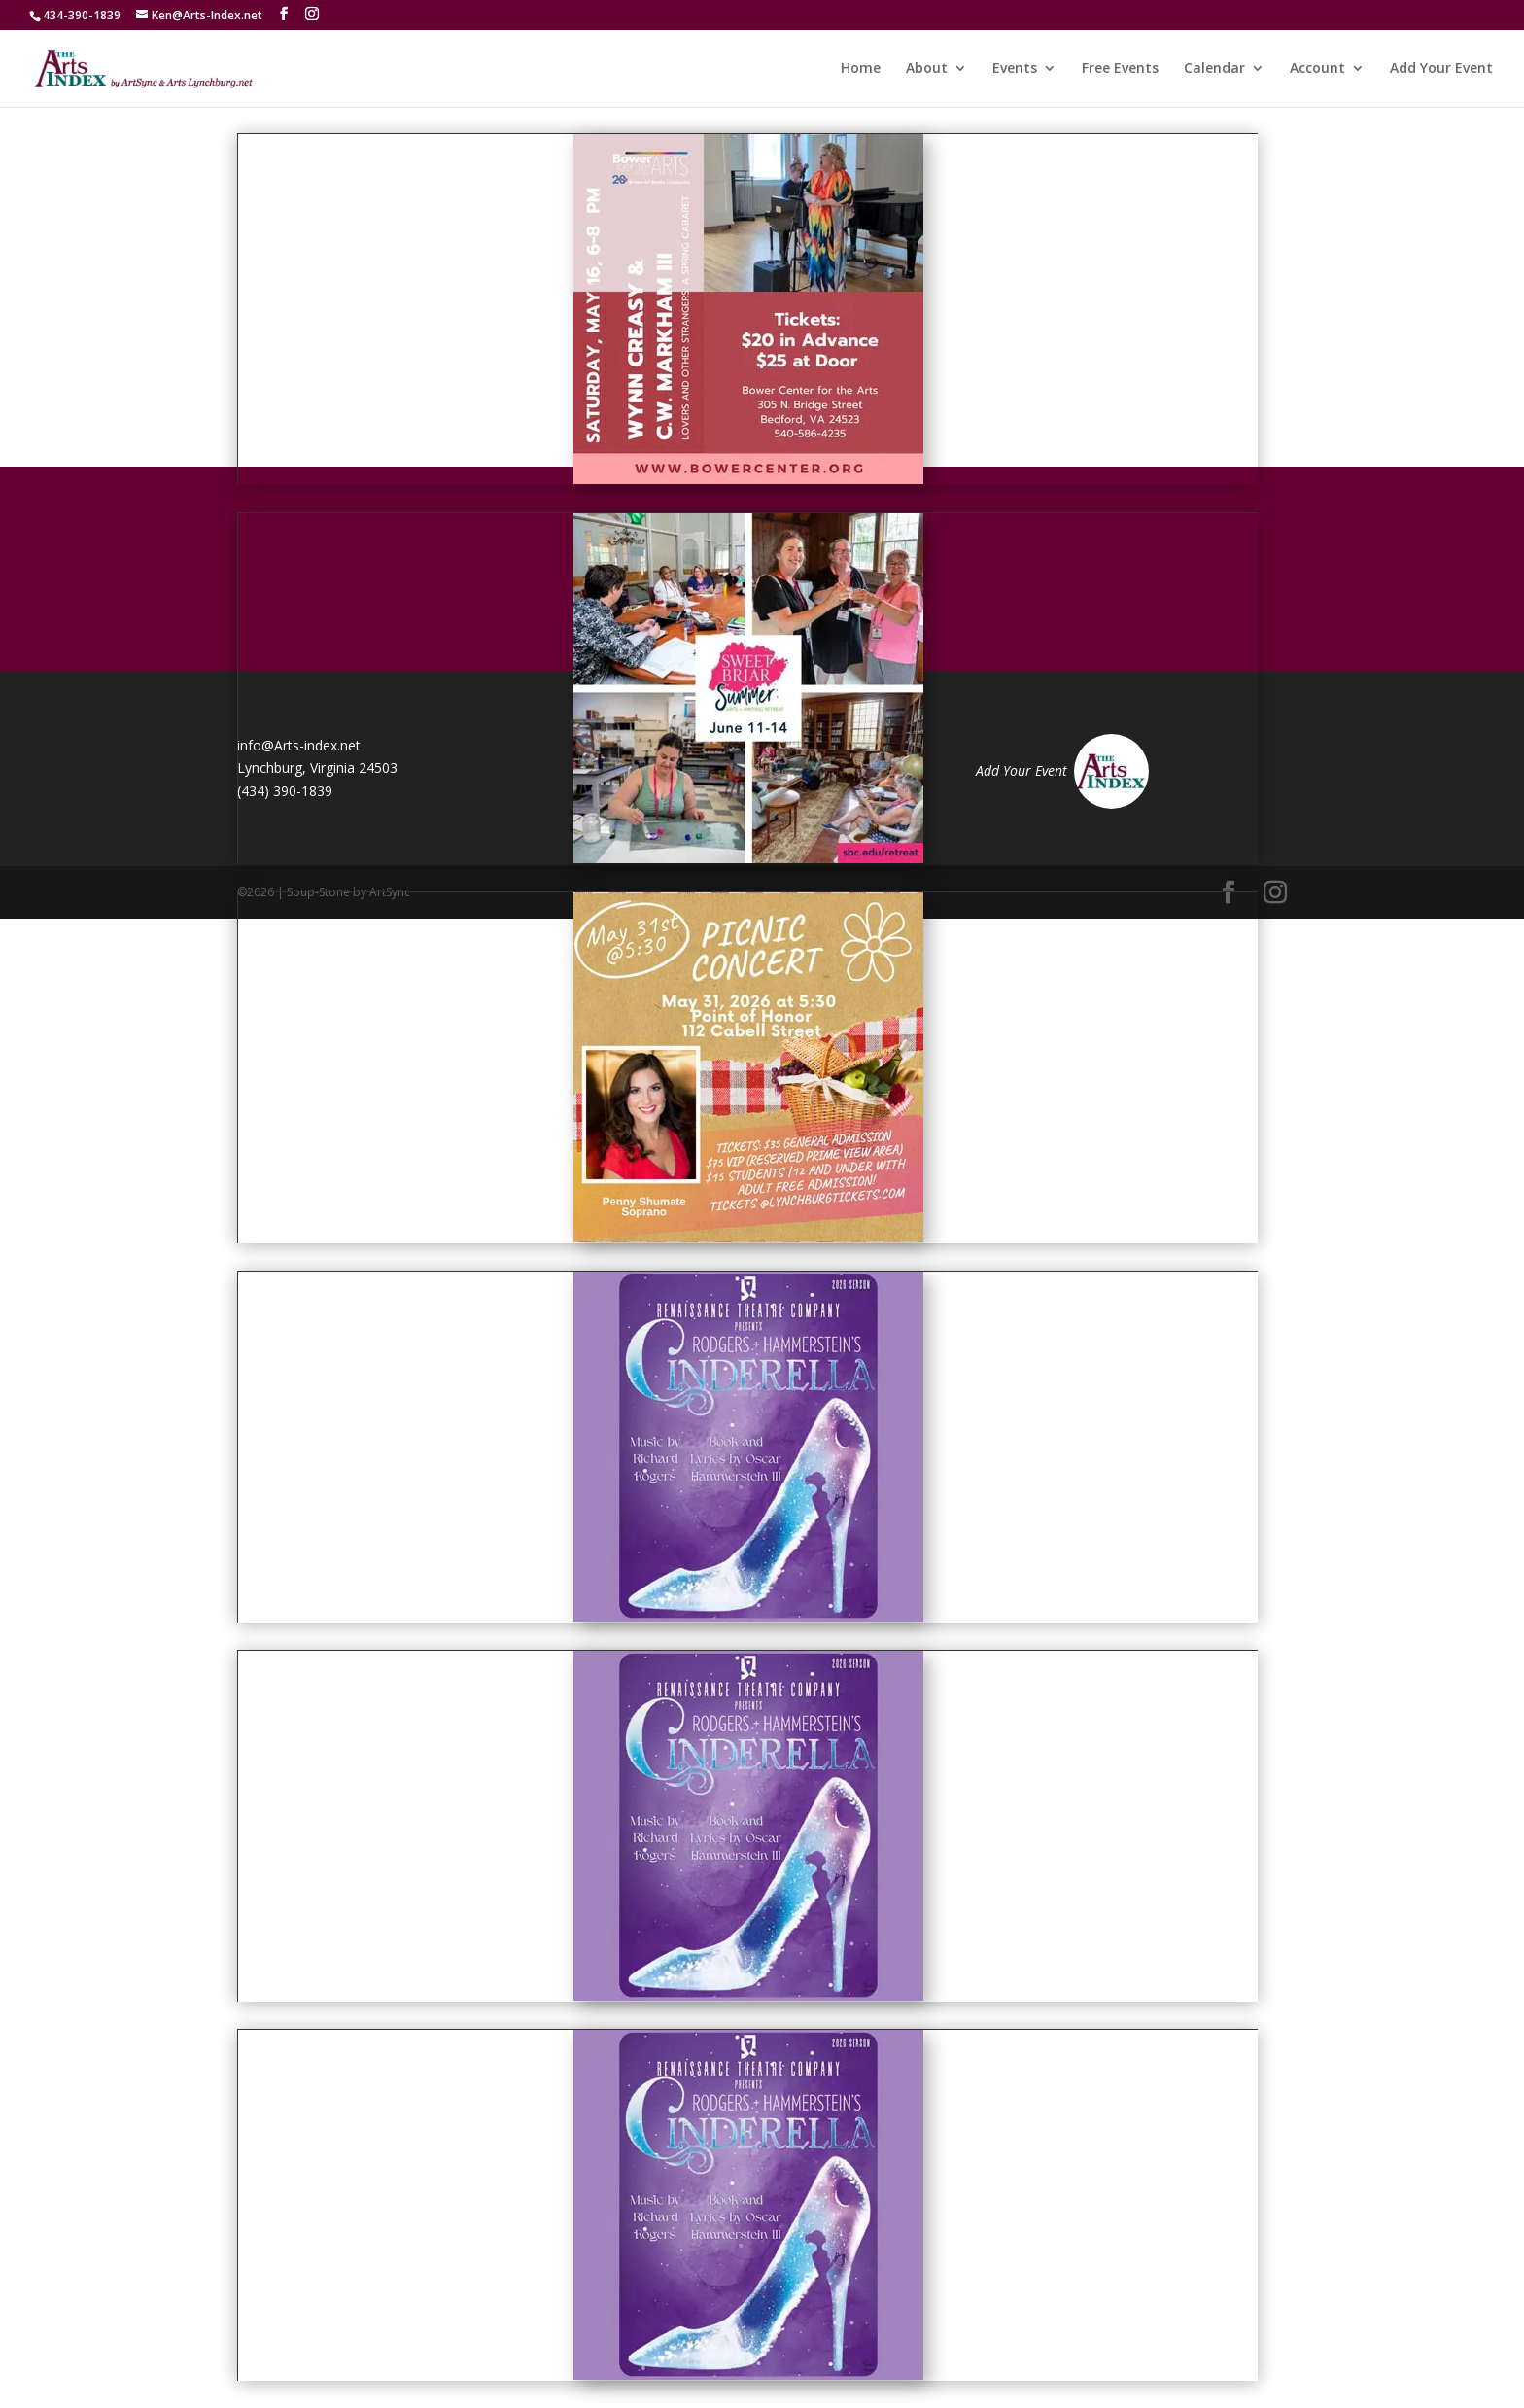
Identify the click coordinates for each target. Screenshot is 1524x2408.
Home (861, 69)
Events (1014, 69)
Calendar (1214, 69)
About (927, 69)
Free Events (1120, 69)
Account (1317, 69)
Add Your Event (1441, 69)
